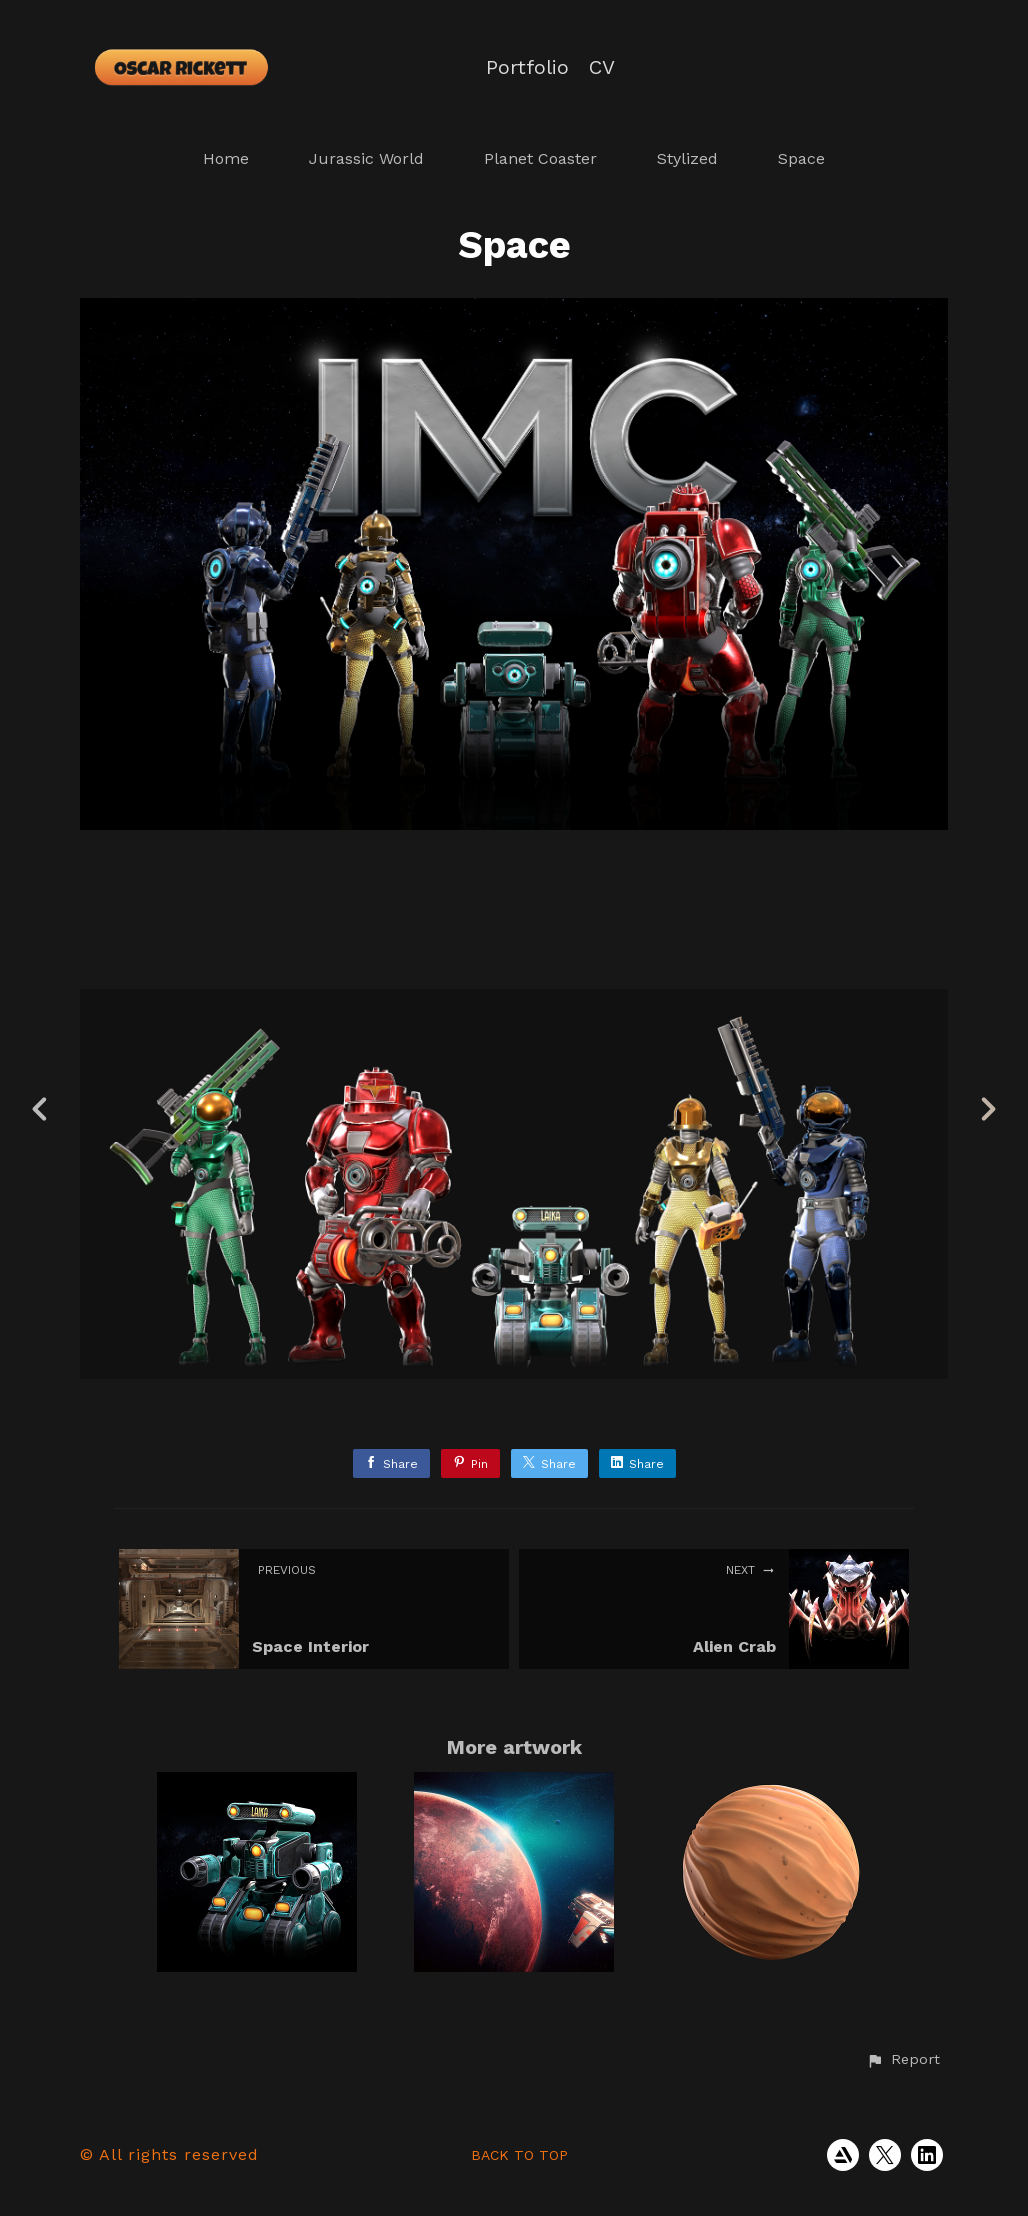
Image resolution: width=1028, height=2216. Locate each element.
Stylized (687, 158)
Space (801, 158)
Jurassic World (366, 158)
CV (602, 67)
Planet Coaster (540, 158)
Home (226, 158)
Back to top (519, 2155)
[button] (903, 2060)
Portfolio (527, 67)
